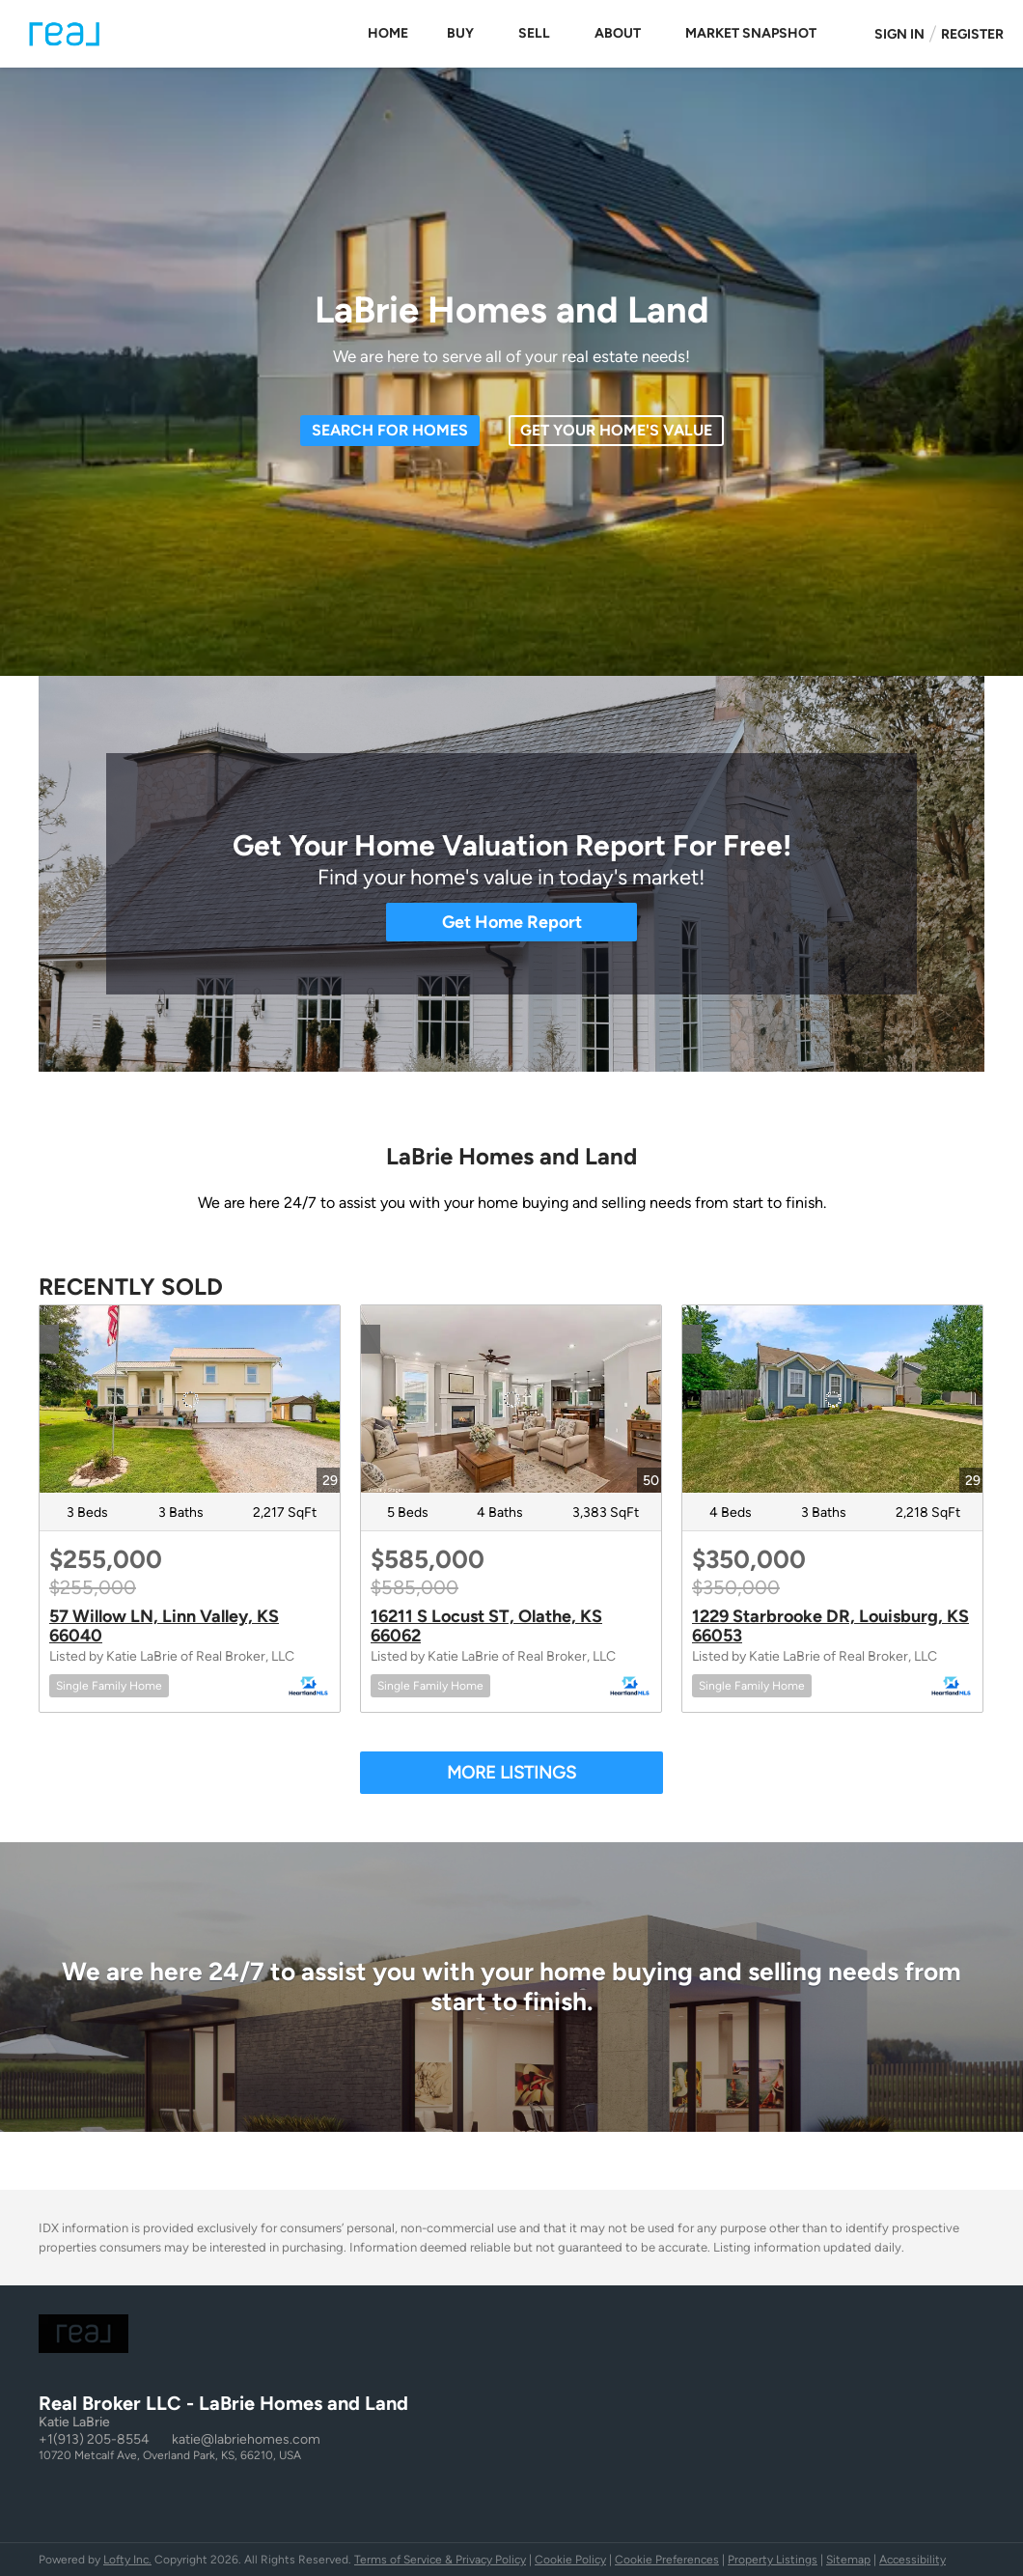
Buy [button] (460, 33)
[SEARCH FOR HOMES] (390, 430)
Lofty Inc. (127, 2559)
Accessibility (912, 2559)
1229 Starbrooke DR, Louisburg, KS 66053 (830, 1626)
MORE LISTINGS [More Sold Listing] (511, 1772)
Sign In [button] (899, 34)
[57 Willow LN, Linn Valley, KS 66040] (190, 1399)
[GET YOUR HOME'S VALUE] (616, 430)
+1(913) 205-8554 (94, 2439)
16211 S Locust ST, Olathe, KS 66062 (486, 1626)
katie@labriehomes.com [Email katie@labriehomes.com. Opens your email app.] (246, 2439)
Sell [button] (534, 33)
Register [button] (972, 34)
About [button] (617, 33)
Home (388, 33)
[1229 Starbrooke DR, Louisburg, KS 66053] (832, 1399)
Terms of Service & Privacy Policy (440, 2559)
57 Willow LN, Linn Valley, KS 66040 (164, 1626)
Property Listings (772, 2559)
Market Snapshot (750, 33)
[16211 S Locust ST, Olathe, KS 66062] (511, 1399)
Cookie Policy (570, 2559)
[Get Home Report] (511, 922)
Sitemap (848, 2559)
